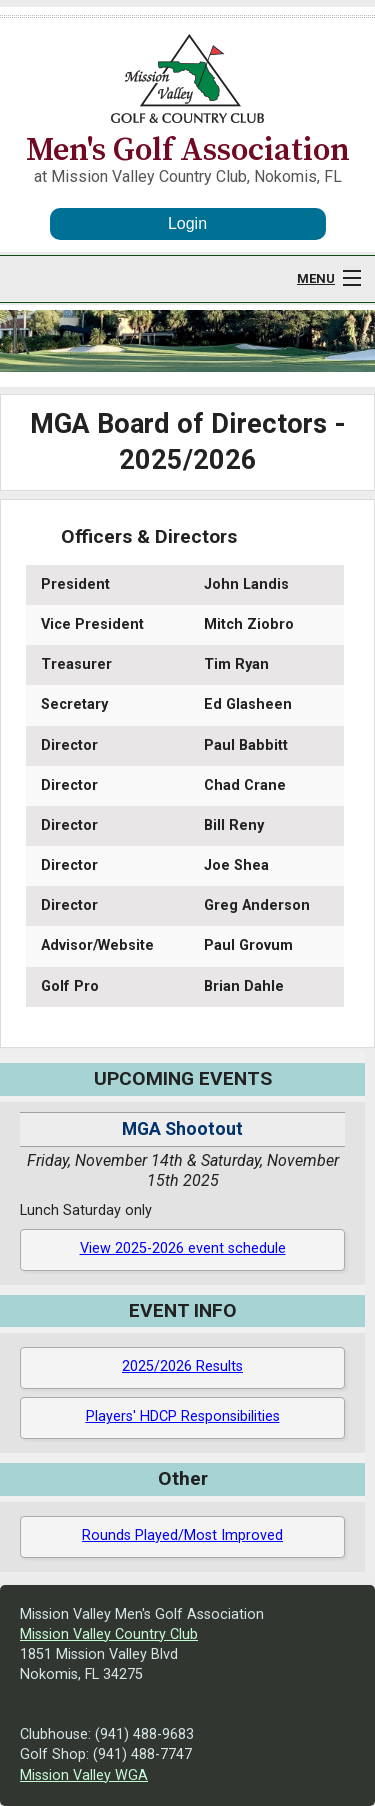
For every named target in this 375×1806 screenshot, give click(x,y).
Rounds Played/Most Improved (182, 1535)
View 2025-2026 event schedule (183, 1248)
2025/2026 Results (182, 1366)
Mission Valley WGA (84, 1775)
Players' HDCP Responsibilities (183, 1416)
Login (187, 223)
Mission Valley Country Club (109, 1634)
